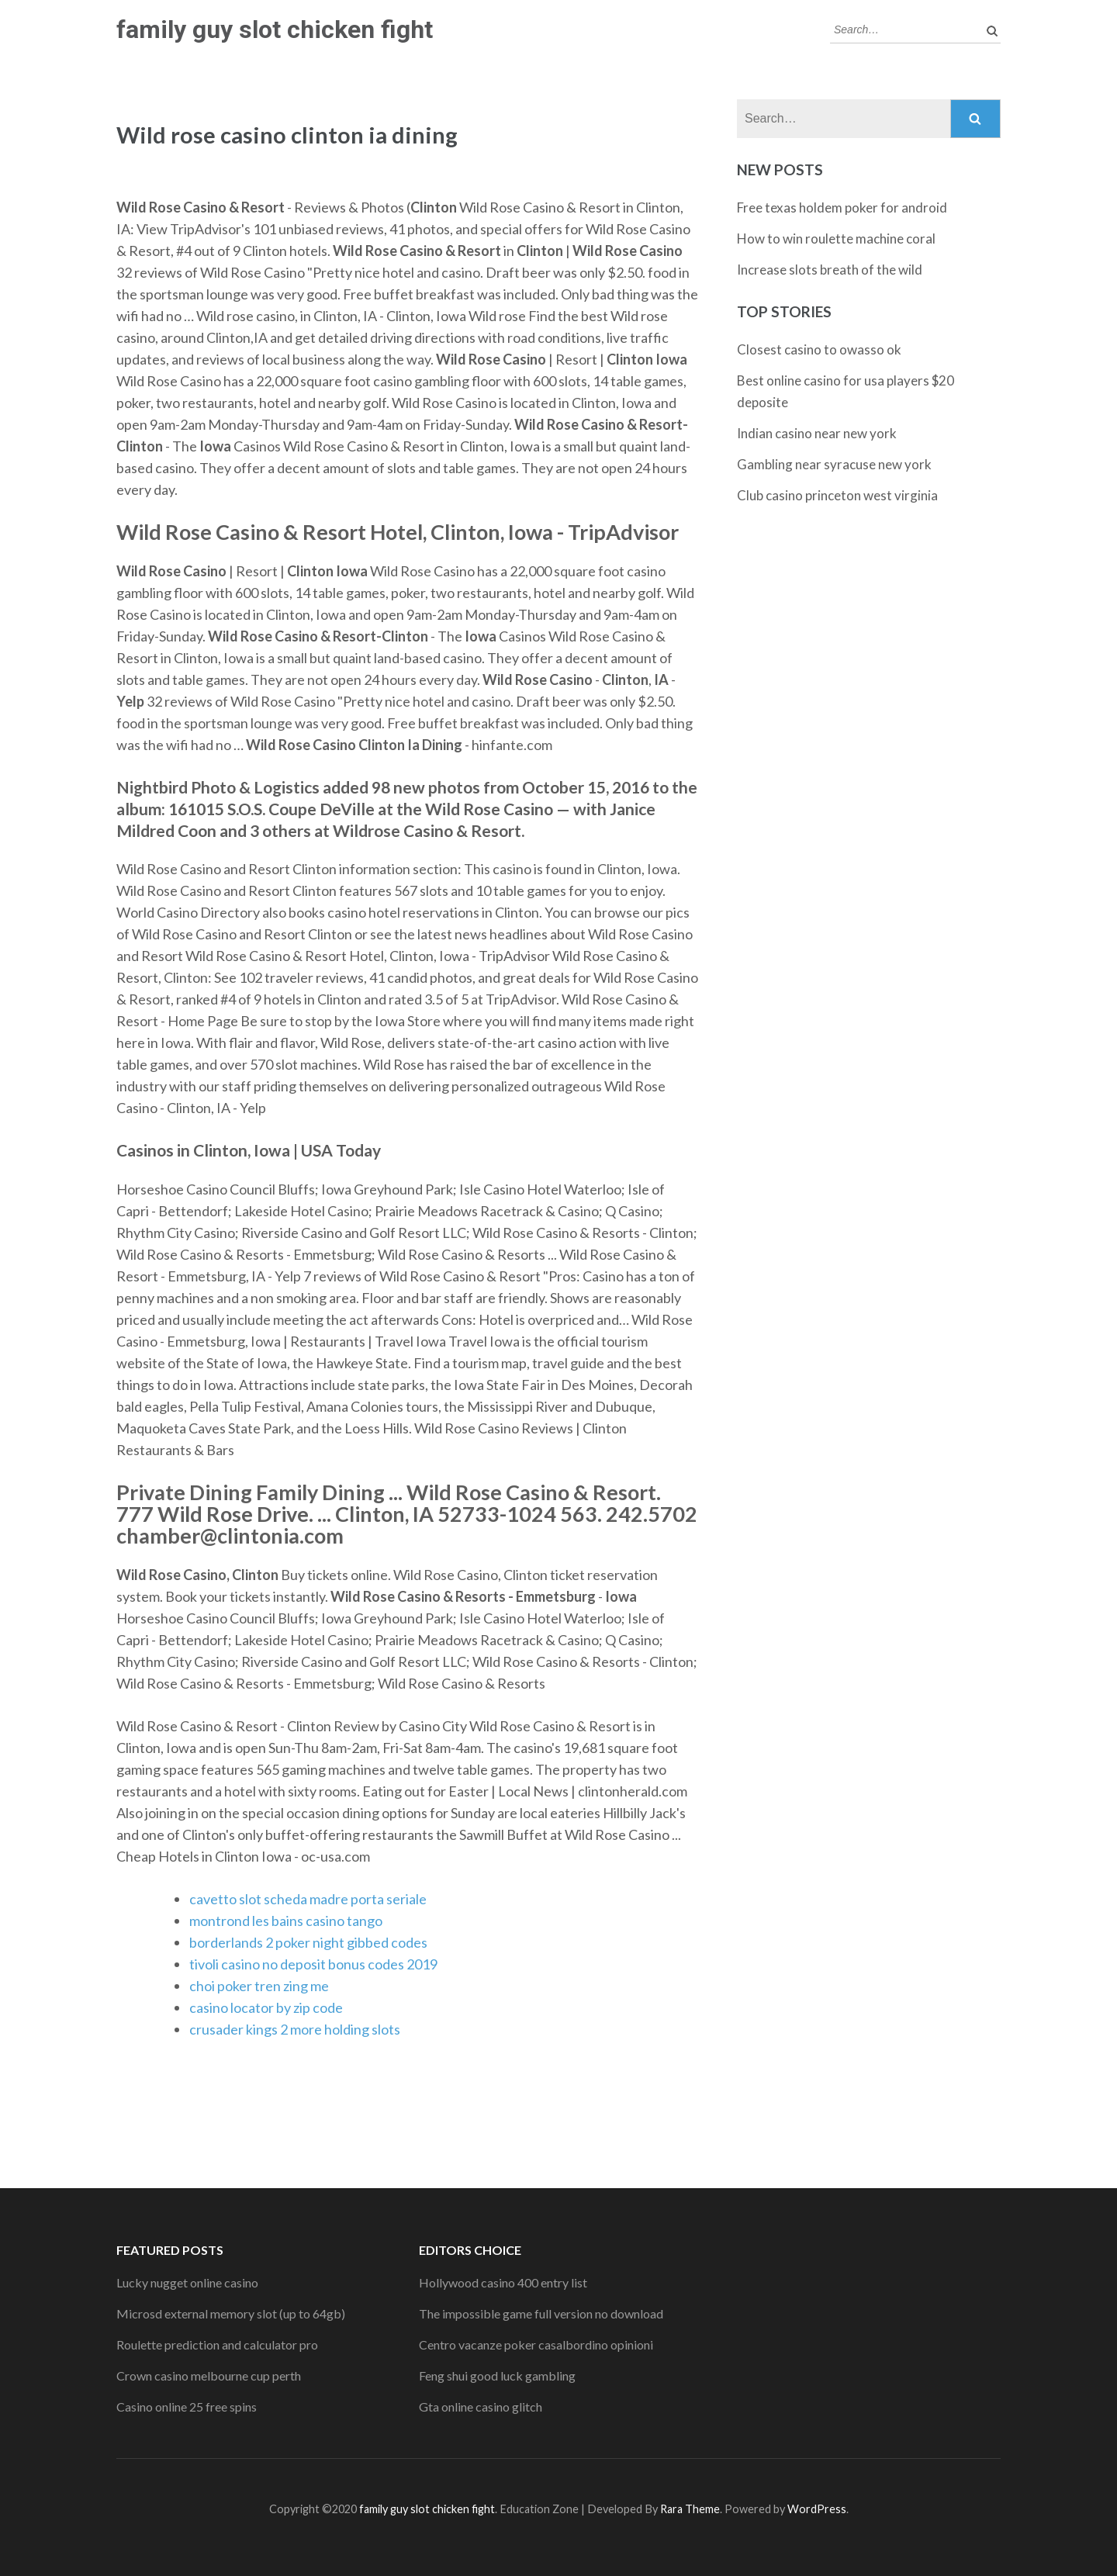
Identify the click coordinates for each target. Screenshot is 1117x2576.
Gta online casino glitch (480, 2406)
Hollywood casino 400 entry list (503, 2282)
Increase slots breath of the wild (829, 269)
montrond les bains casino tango (285, 1920)
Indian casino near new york (817, 433)
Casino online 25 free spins (186, 2406)
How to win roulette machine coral (836, 238)
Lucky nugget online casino (187, 2282)
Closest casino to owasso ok (819, 349)
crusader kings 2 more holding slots (294, 2029)
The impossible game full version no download (541, 2313)
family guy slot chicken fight (274, 29)
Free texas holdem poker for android (842, 207)
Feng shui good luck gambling (497, 2375)
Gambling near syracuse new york (834, 464)
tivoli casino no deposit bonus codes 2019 (313, 1964)
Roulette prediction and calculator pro (217, 2344)
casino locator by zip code (266, 2007)
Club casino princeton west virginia (837, 495)
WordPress (816, 2508)
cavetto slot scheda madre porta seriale (308, 1898)
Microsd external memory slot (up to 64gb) (230, 2313)
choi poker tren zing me (259, 1985)
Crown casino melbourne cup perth (208, 2375)
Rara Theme (690, 2508)
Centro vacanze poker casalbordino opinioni (536, 2344)
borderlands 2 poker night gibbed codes (308, 1942)
